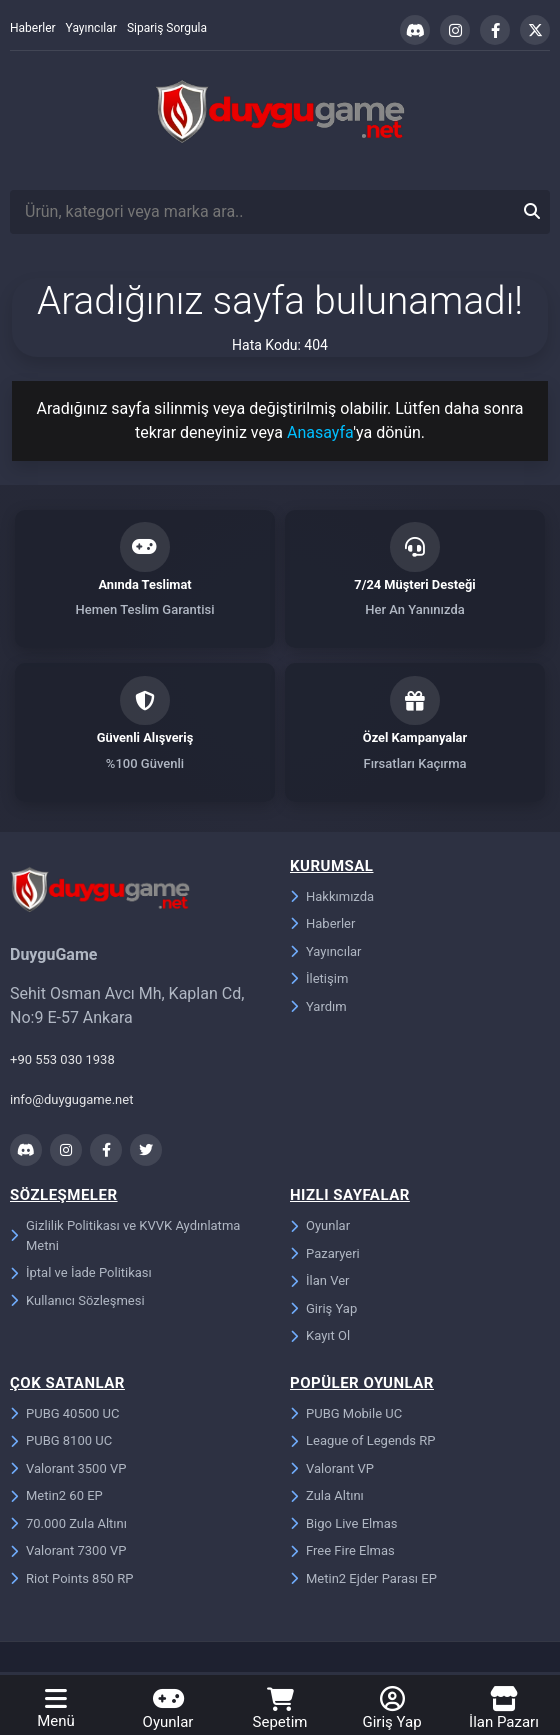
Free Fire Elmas (342, 1553)
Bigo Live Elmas (343, 1526)
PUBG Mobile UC (346, 1416)
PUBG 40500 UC (64, 1416)
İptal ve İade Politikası (81, 1275)
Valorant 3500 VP (68, 1471)
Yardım (318, 1009)
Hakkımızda (332, 899)
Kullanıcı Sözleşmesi (77, 1303)
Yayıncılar (91, 28)
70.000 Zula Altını (68, 1526)
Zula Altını (327, 1498)
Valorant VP (332, 1471)
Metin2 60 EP (56, 1498)
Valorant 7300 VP (68, 1553)
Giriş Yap (323, 1311)
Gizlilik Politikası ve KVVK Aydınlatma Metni (125, 1238)
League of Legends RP (362, 1443)
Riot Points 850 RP (71, 1581)
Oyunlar (320, 1228)
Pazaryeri (325, 1256)
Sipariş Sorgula (167, 28)
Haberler (33, 28)
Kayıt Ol (320, 1338)
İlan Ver (319, 1283)
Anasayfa (320, 432)
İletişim (319, 981)
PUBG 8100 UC (61, 1443)
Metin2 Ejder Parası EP (363, 1581)
